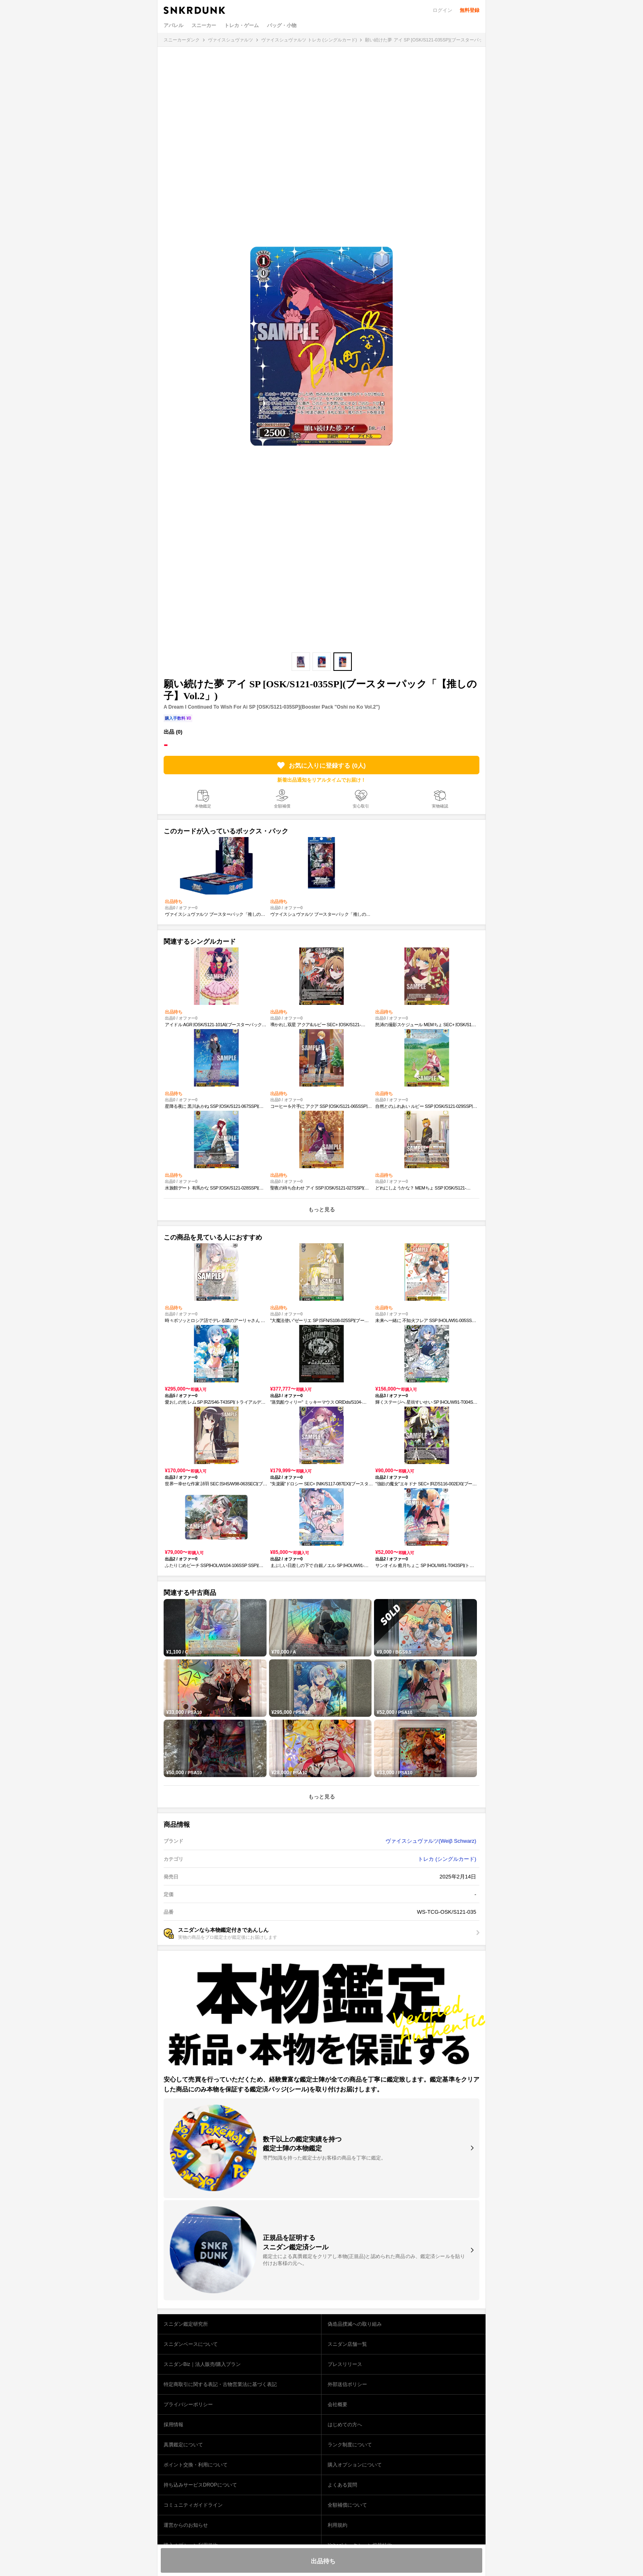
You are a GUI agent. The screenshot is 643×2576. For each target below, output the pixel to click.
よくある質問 (342, 2485)
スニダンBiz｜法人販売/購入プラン (202, 2364)
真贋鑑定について (183, 2445)
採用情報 (173, 2424)
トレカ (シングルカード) (447, 1859)
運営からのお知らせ (186, 2525)
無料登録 (469, 10)
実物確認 (440, 806)
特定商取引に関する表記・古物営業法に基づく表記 (220, 2384)
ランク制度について (350, 2445)
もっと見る (321, 1209)
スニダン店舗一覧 (347, 2344)
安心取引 (361, 806)
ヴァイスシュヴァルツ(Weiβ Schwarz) (431, 1841)
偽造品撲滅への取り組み (355, 2324)
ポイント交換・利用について (196, 2465)
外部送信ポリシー (347, 2384)
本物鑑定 (203, 806)
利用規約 (337, 2525)
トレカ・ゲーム (241, 25)
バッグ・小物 (281, 25)
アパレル (173, 25)
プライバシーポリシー (188, 2404)
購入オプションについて (355, 2465)
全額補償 (282, 806)
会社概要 (337, 2404)
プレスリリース (345, 2364)
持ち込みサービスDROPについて (200, 2485)
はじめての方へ (345, 2424)
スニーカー (204, 25)
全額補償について (347, 2505)
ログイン (442, 10)
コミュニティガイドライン (193, 2505)
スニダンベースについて (191, 2344)
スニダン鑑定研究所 (186, 2324)
